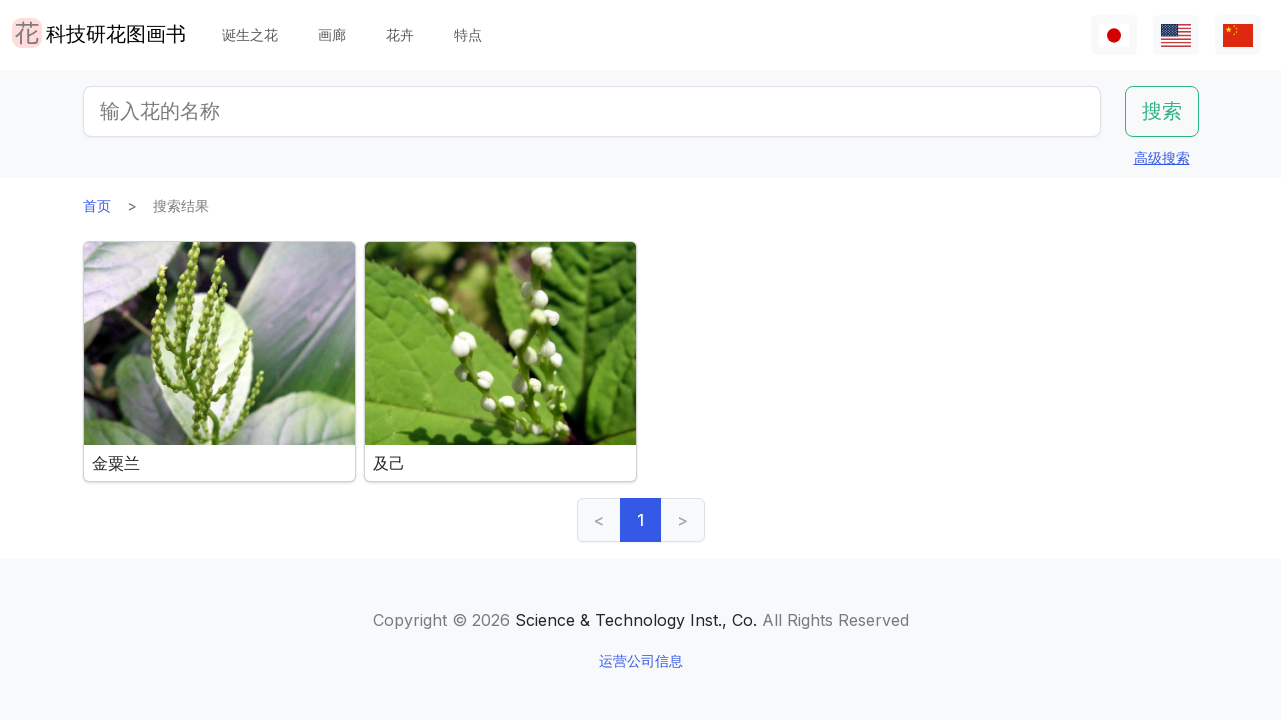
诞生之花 (250, 34)
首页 (97, 205)
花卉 (400, 34)
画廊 (332, 34)
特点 (468, 34)
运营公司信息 (641, 660)
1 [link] (640, 520)
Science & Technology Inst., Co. (636, 620)
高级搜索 (1162, 157)
